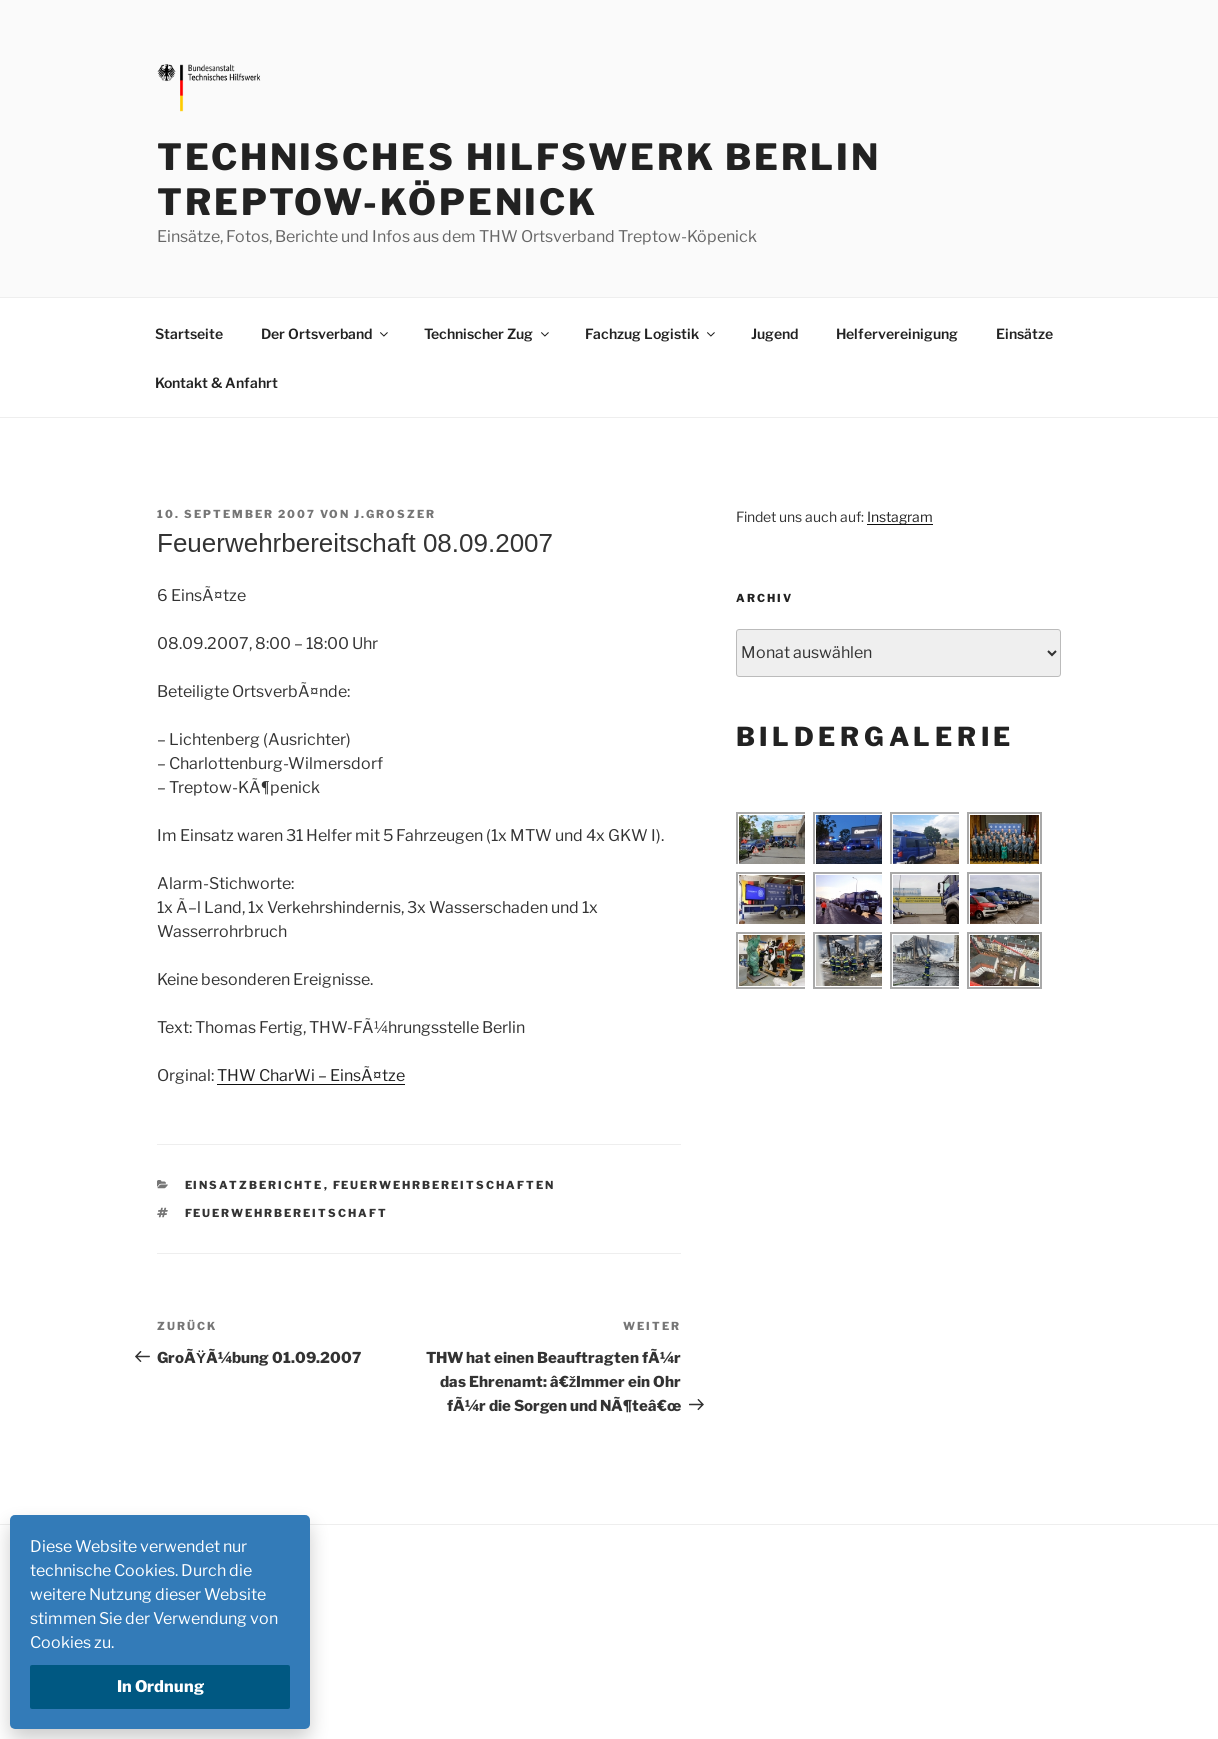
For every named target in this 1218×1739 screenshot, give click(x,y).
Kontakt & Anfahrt (216, 382)
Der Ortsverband (326, 333)
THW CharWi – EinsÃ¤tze (311, 1075)
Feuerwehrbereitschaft (287, 1213)
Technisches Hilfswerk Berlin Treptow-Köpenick (519, 179)
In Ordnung (160, 1686)
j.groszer (395, 514)
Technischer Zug (488, 333)
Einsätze (1024, 333)
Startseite (189, 333)
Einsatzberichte (254, 1185)
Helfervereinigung (897, 333)
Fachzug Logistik (651, 333)
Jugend (774, 333)
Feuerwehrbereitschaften (444, 1185)
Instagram (900, 516)
